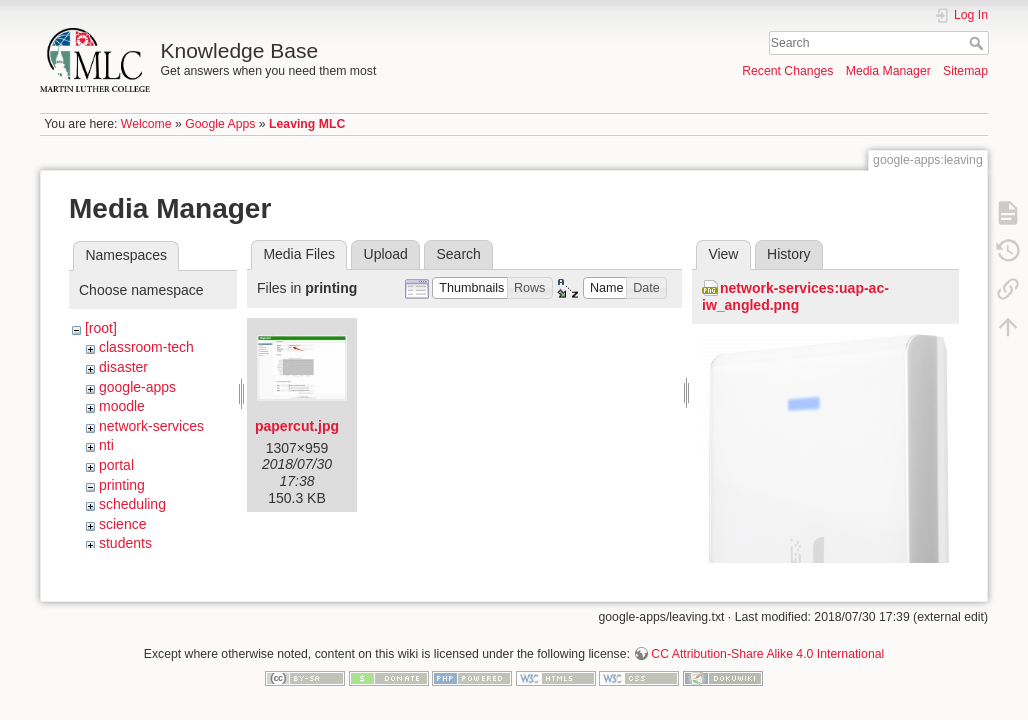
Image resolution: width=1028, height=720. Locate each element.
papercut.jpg (297, 426)
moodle (122, 406)
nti (106, 445)
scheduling (132, 504)
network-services (151, 426)
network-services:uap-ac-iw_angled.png (795, 296)
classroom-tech (146, 347)
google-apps (137, 387)
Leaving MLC (307, 124)
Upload (386, 254)
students (125, 543)
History (789, 254)
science (122, 524)
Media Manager (888, 71)
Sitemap (965, 71)
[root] (101, 328)
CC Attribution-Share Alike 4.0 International (767, 654)
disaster (123, 367)
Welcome (146, 124)
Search (978, 43)
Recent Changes (787, 71)
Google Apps (220, 124)
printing (122, 485)
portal (116, 465)
